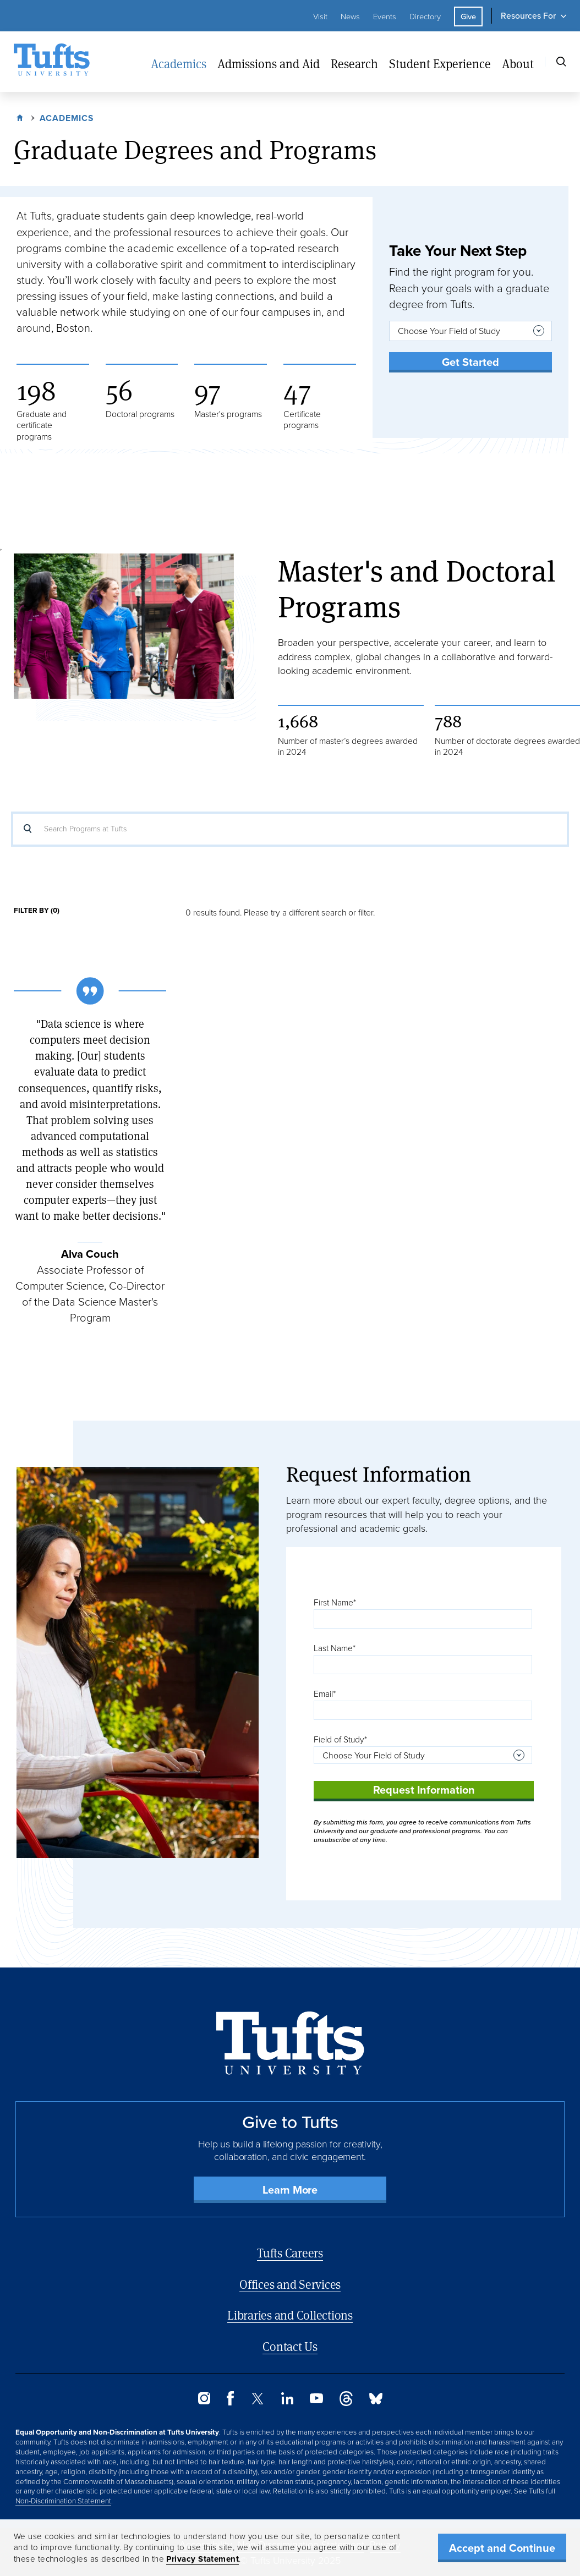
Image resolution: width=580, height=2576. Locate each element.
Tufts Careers (290, 2253)
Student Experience (440, 64)
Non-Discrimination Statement (63, 2500)
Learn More (290, 2190)
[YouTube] (316, 2400)
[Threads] (346, 2403)
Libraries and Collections (290, 2315)
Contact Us (290, 2346)
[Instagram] (204, 2401)
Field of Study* (340, 1739)
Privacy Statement (202, 2559)
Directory (425, 16)
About (518, 64)
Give (468, 16)
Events (384, 16)
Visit (320, 16)
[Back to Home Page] (290, 2043)
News (350, 16)
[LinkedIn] (287, 2401)
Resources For (528, 15)
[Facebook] (230, 2402)
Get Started (470, 362)
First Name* (335, 1602)
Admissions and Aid (268, 64)
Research (354, 64)
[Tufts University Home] (52, 61)
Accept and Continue (502, 2548)
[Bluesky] (375, 2401)
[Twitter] (257, 2401)
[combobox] (470, 331)
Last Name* (334, 1648)
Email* (325, 1693)
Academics (178, 64)
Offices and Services (290, 2284)
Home (21, 117)
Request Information (424, 1790)
